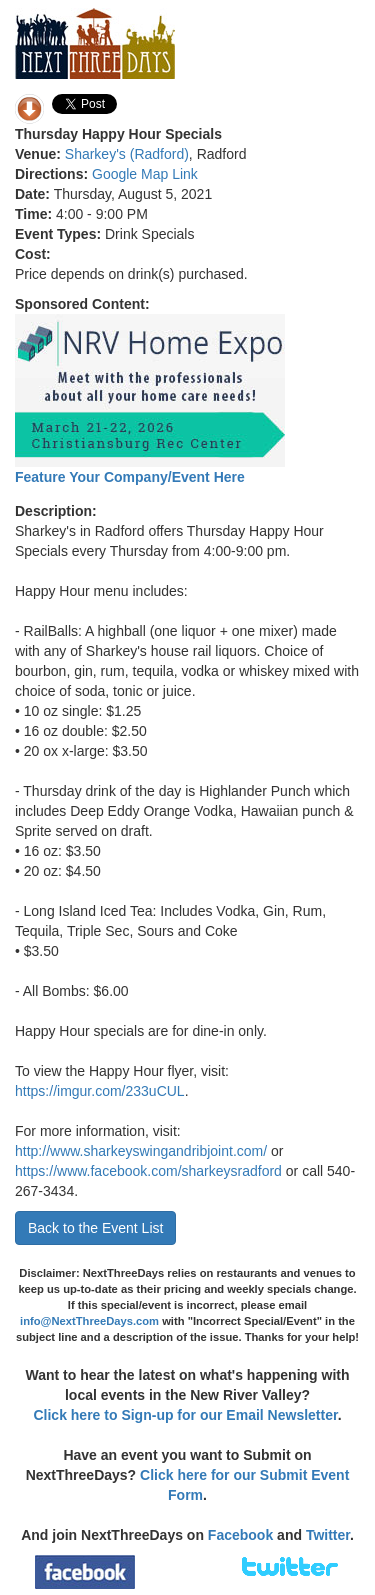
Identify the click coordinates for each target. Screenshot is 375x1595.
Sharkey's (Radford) (127, 154)
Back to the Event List (95, 1228)
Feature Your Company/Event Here (130, 477)
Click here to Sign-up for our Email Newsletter (185, 1415)
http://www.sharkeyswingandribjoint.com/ (141, 1151)
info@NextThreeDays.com (89, 1321)
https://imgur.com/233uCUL (100, 1091)
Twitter (328, 1535)
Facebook (240, 1535)
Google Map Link (145, 174)
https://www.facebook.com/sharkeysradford (148, 1171)
